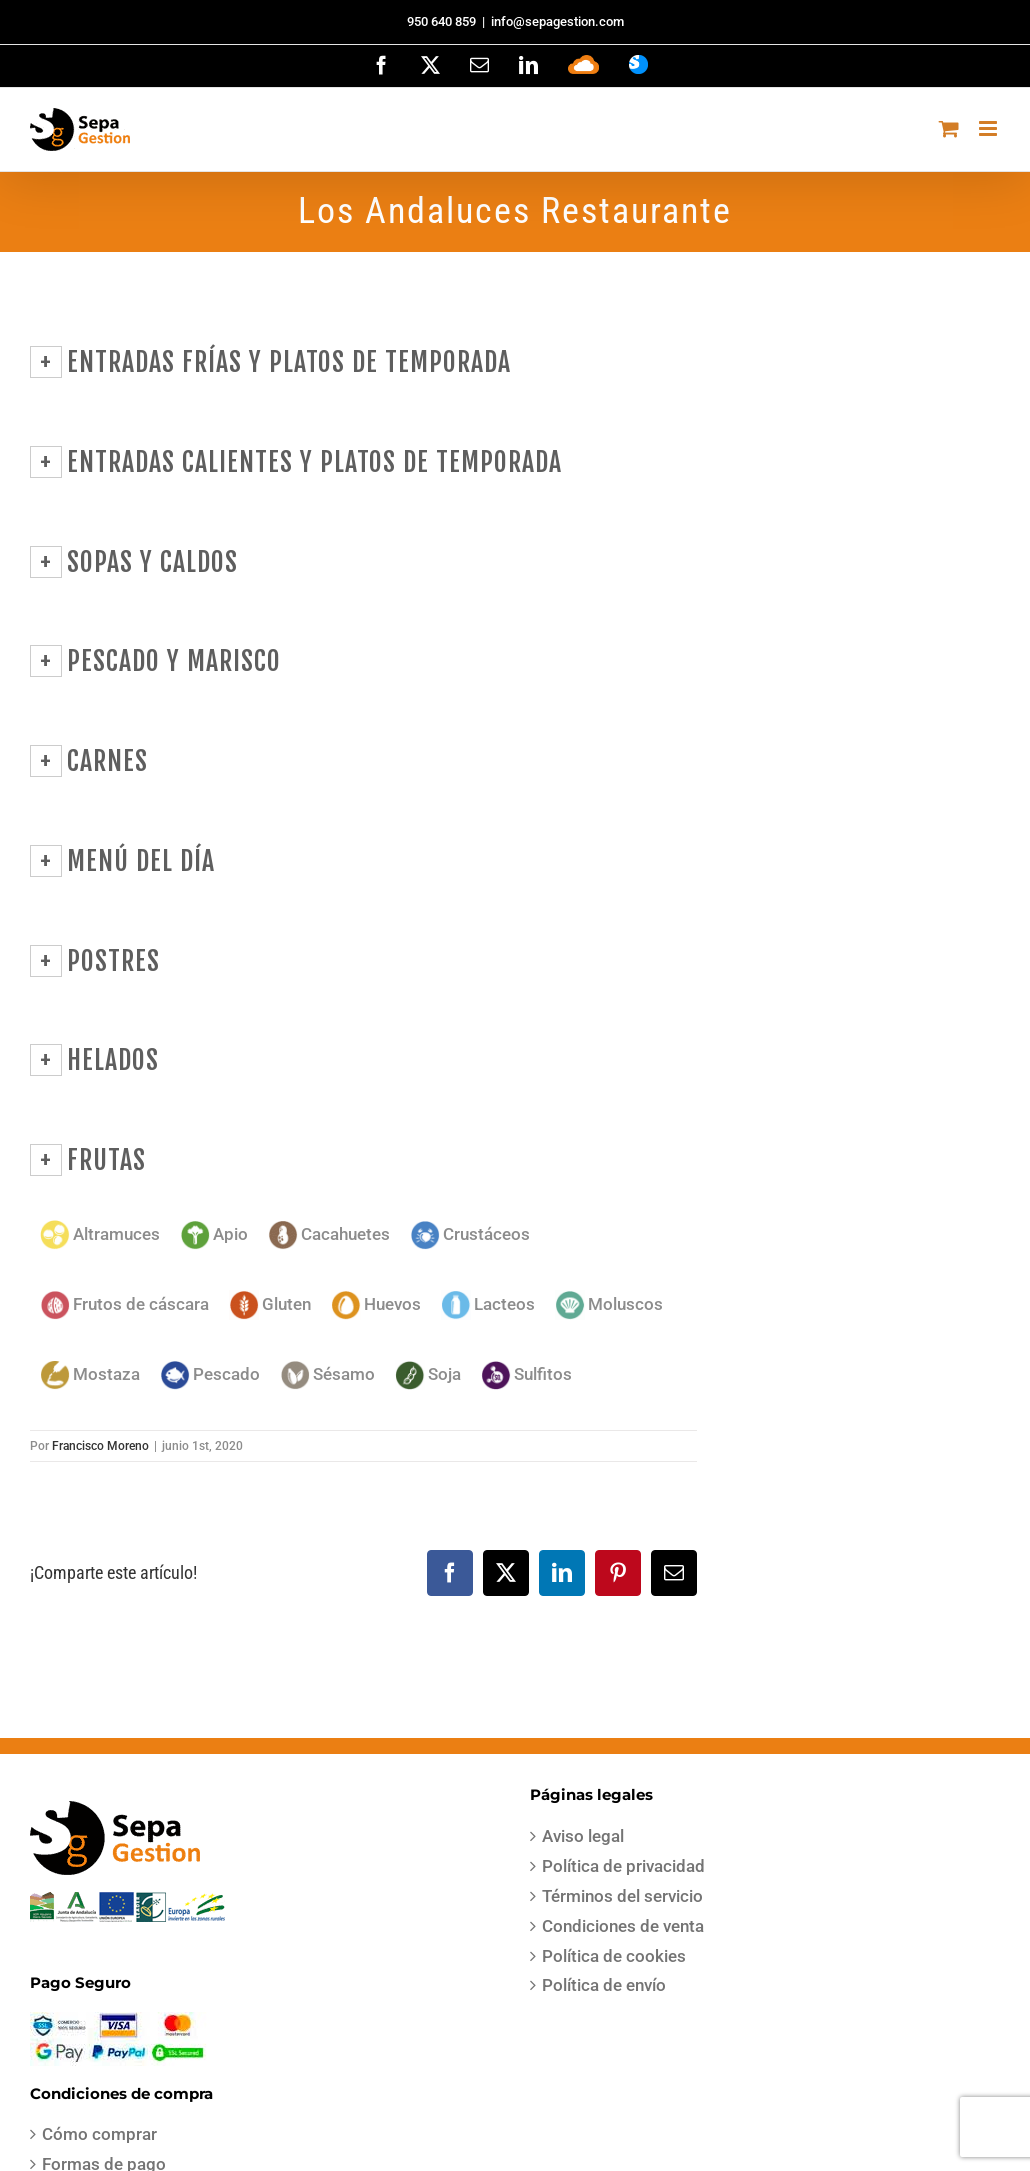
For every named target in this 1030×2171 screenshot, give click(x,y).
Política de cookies (614, 1956)
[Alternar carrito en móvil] (949, 128)
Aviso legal (583, 1836)
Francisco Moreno (100, 1446)
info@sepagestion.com (557, 21)
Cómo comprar (99, 2134)
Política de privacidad (623, 1866)
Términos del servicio (622, 1896)
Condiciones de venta (623, 1926)
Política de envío (604, 1985)
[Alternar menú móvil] (989, 128)
